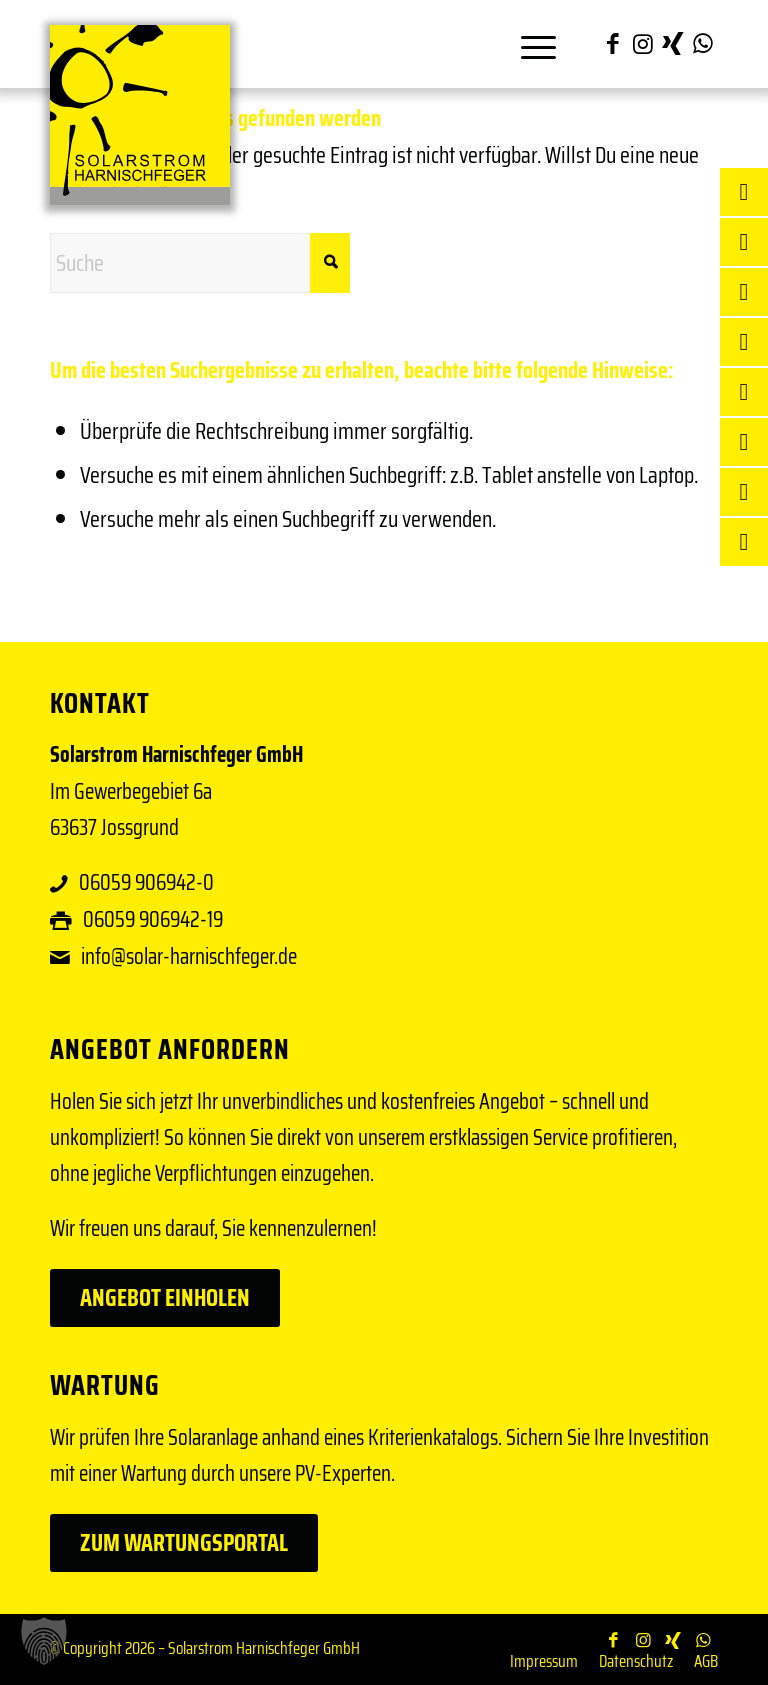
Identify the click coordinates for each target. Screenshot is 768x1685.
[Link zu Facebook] (613, 44)
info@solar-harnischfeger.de (189, 956)
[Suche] (200, 263)
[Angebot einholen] (165, 1298)
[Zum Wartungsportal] (184, 1543)
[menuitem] (528, 44)
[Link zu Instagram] (643, 44)
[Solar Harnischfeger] (140, 115)
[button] (44, 1641)
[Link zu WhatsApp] (703, 44)
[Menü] (528, 44)
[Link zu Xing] (673, 44)
